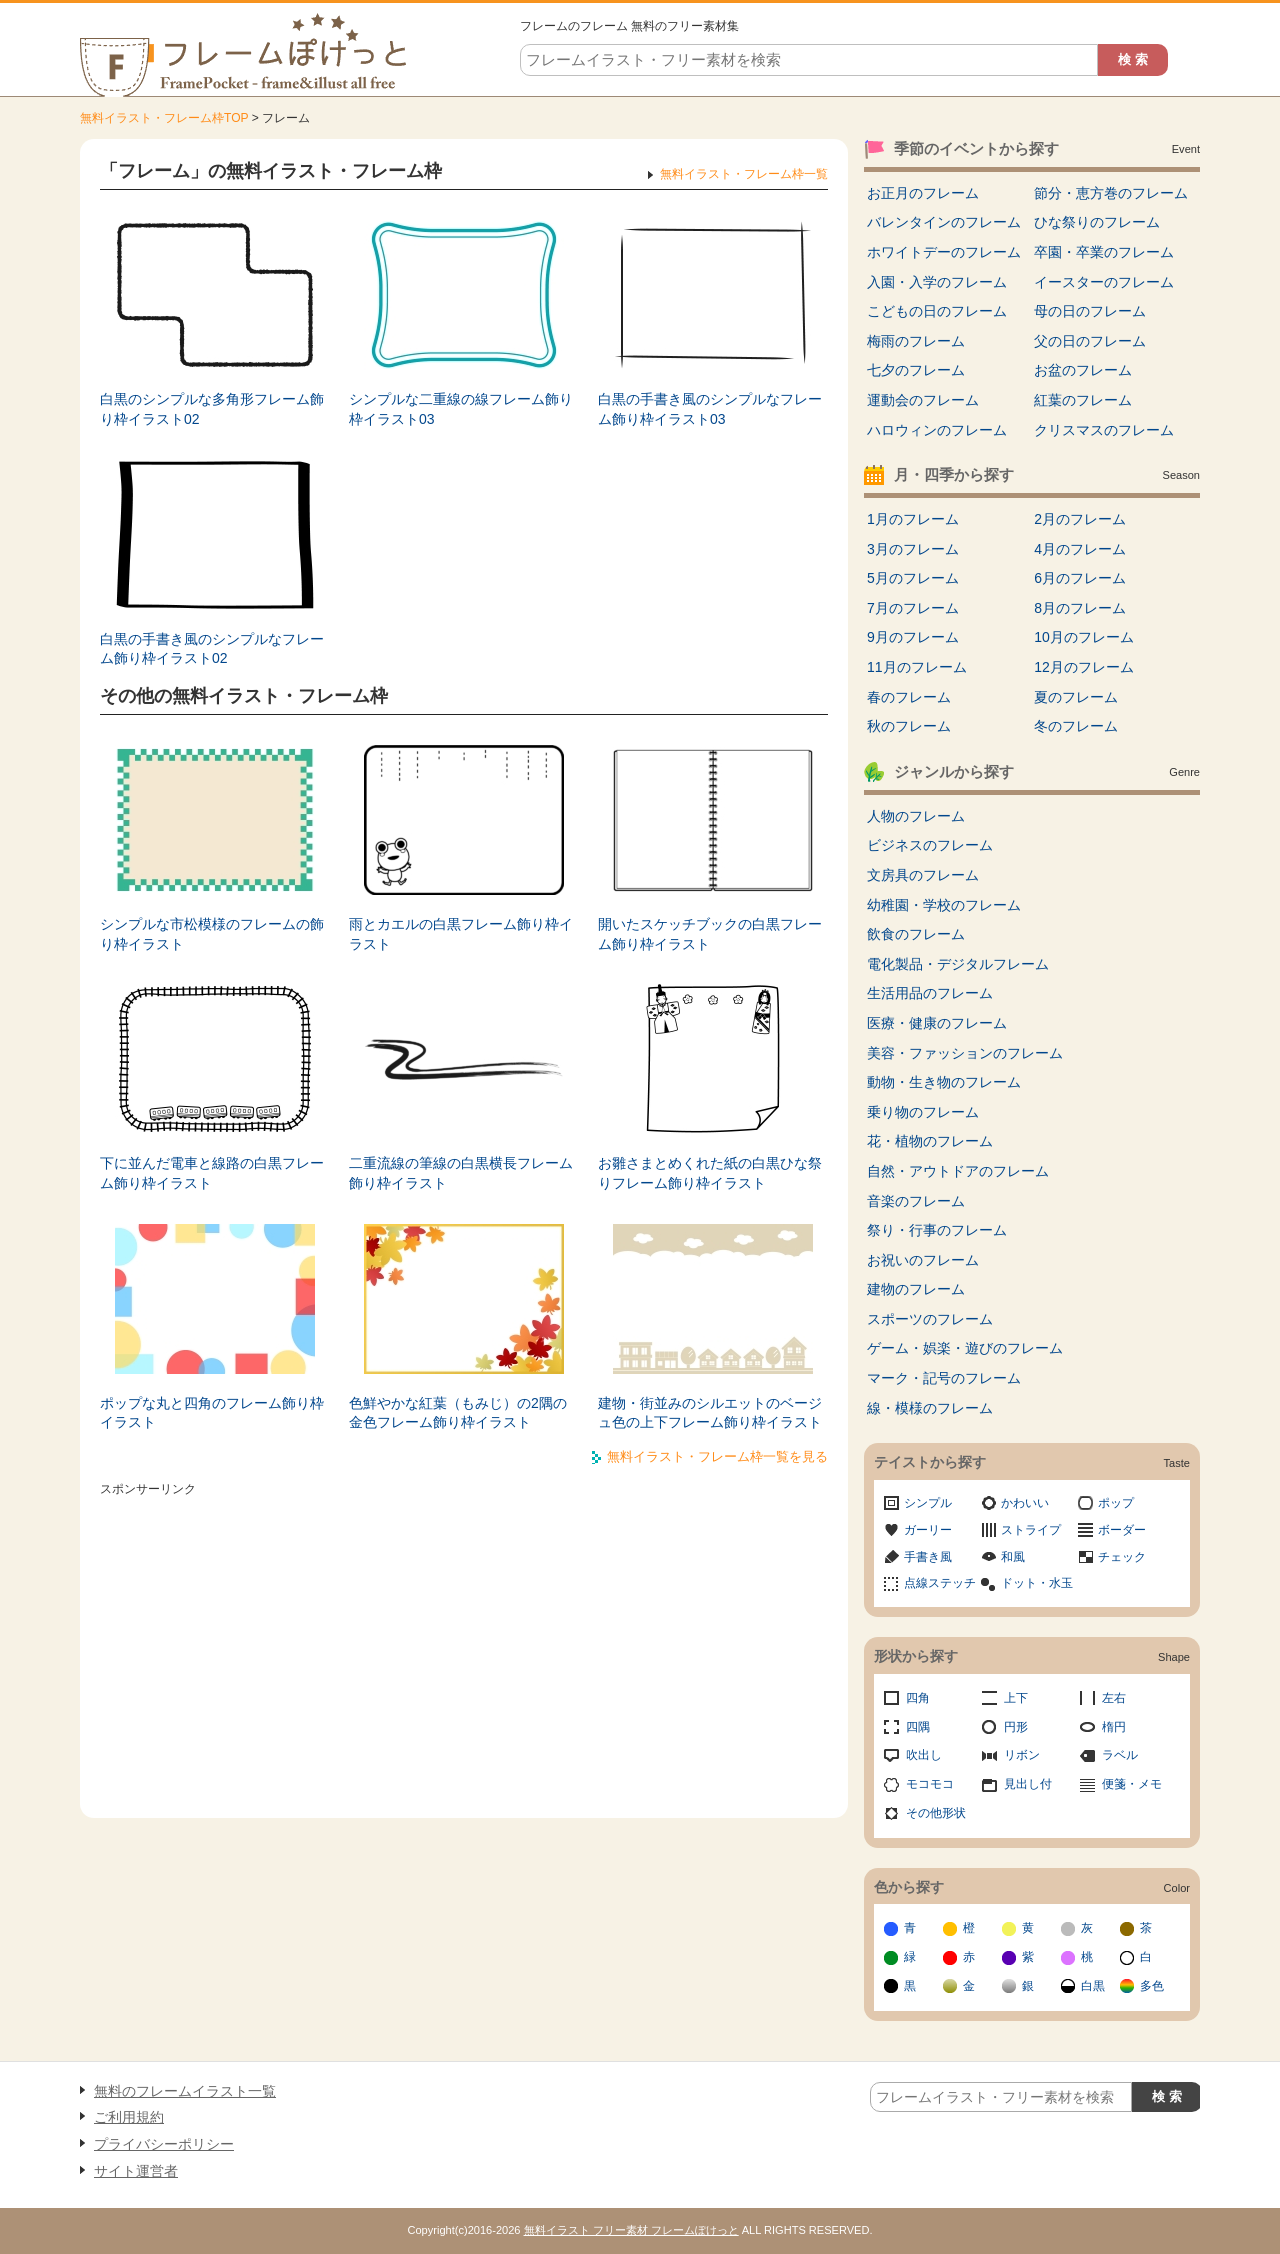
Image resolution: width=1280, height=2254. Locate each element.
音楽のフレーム (916, 1201)
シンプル (928, 1503)
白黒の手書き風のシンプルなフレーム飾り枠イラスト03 (710, 409)
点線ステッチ (940, 1583)
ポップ (1116, 1503)
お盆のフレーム (1083, 370)
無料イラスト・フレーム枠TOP (164, 118)
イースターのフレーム (1104, 282)
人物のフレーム (916, 816)
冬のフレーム (1076, 726)
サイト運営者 (136, 2171)
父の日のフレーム (1090, 341)
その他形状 (936, 1813)
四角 (918, 1698)
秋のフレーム (909, 726)
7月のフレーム (913, 608)
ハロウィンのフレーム (937, 430)
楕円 (1114, 1727)
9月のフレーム (913, 637)
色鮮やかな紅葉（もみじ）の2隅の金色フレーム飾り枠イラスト (458, 1413)
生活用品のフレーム (930, 993)
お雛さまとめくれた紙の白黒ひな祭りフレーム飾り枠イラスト (710, 1173)
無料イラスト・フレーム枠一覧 (744, 174)
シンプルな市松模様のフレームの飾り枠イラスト (212, 934)
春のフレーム (909, 697)
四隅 (918, 1727)
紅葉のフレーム (1083, 400)
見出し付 (1028, 1784)
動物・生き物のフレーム (944, 1082)
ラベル (1120, 1755)
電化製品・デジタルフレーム (958, 964)
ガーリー (928, 1530)
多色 (1152, 1986)
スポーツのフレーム (930, 1319)
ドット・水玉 (1037, 1583)
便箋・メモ (1132, 1784)
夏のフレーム (1076, 697)
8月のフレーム (1080, 608)
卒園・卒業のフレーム (1104, 252)
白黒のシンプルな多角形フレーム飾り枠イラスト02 (212, 409)
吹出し (924, 1755)
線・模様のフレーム (930, 1408)
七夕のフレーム (916, 370)
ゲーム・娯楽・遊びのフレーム (965, 1348)
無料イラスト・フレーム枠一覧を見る (717, 1456)
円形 (1016, 1727)
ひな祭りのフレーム (1097, 222)
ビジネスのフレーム (930, 845)
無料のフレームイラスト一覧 (185, 2091)
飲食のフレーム (916, 934)
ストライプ (1031, 1530)
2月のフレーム (1080, 519)
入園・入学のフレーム (937, 282)
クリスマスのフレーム (1104, 430)
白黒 (1093, 1986)
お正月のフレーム (923, 193)
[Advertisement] (464, 1643)
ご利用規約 (129, 2117)
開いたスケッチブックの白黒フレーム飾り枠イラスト (710, 934)
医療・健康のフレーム (937, 1023)
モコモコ (930, 1784)
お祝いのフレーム (923, 1260)
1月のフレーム (913, 519)
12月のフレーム (1084, 667)
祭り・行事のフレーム (937, 1230)
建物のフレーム (916, 1289)
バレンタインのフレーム (944, 222)
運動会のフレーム (923, 400)
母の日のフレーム (1090, 311)
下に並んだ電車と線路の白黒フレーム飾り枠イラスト (212, 1173)
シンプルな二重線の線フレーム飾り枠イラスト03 (461, 409)
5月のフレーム (913, 578)
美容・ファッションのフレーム (965, 1053)
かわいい (1025, 1503)
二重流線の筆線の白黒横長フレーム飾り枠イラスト (461, 1173)
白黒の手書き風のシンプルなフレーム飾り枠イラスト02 (212, 649)
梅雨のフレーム (916, 341)
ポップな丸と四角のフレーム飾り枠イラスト (212, 1413)
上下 (1016, 1698)
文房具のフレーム (923, 875)
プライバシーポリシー (164, 2144)
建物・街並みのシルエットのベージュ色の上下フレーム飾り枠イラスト (710, 1413)
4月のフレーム (1080, 549)
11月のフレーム (917, 667)
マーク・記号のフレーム (944, 1378)
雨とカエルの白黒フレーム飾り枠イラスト (461, 934)
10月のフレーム (1084, 637)
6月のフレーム (1080, 578)
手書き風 (928, 1557)
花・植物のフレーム (930, 1141)
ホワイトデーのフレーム (944, 252)
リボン (1022, 1755)
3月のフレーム (913, 549)
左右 (1114, 1698)
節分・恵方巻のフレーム (1111, 193)
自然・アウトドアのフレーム (958, 1171)
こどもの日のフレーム (937, 311)
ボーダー (1122, 1530)
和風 (1013, 1557)
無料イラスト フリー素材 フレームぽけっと (631, 2230)
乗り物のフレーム (923, 1112)
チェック (1122, 1557)
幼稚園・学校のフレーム (944, 905)
